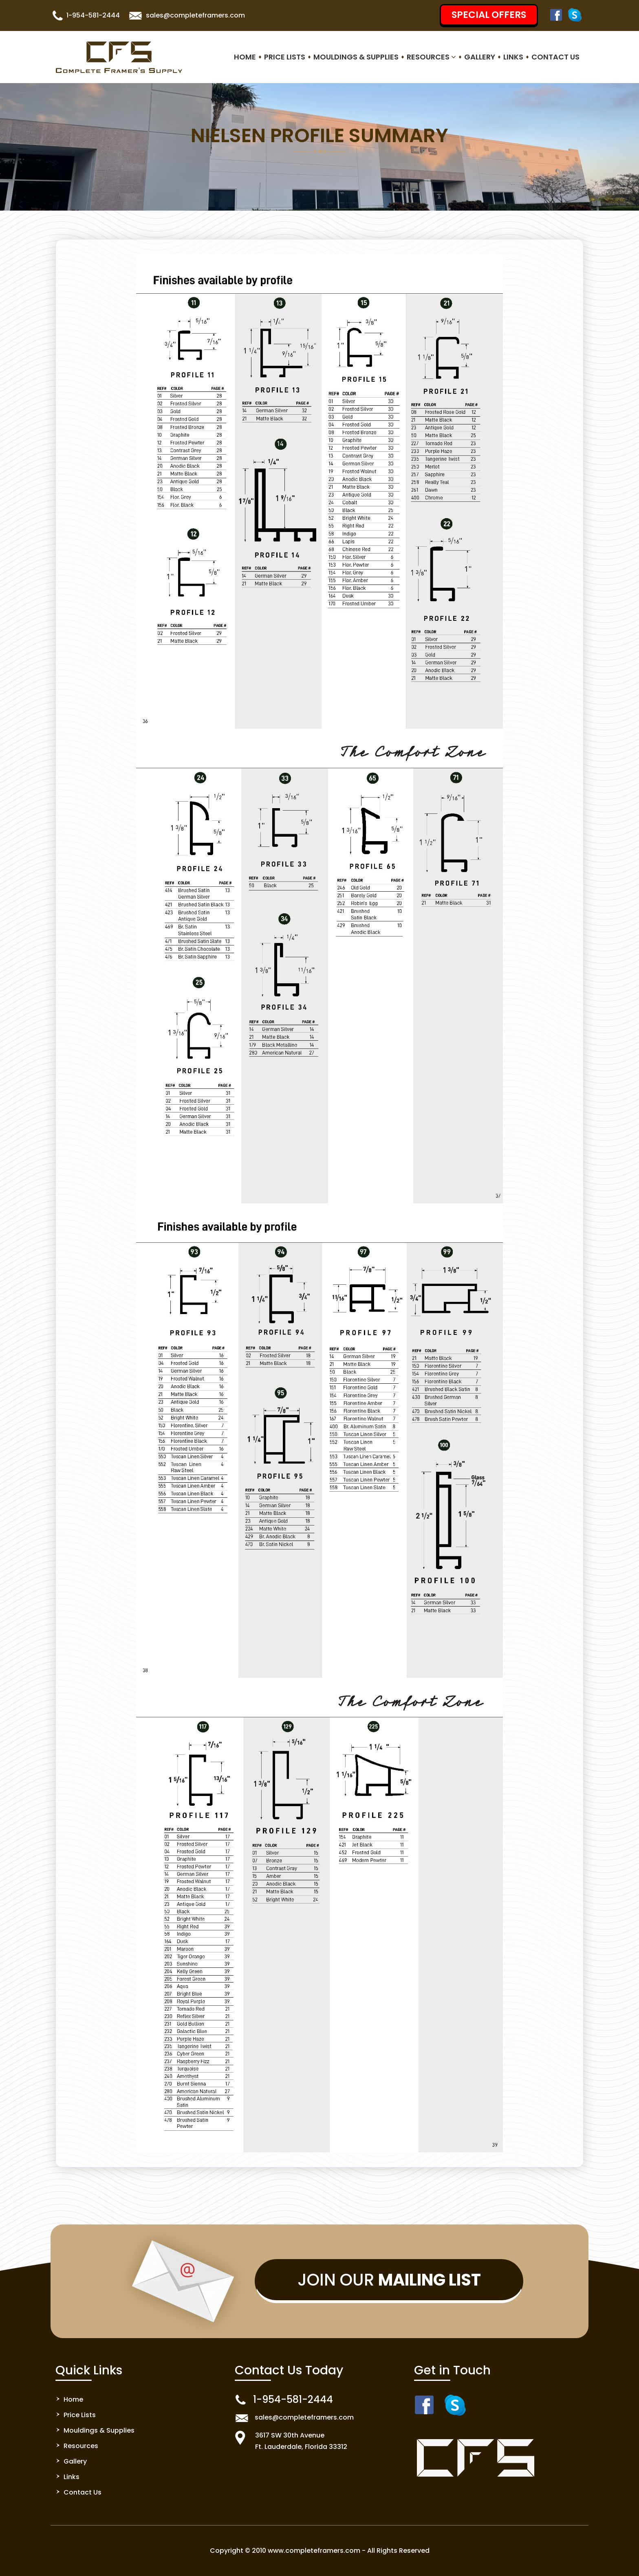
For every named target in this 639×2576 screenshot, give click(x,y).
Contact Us (555, 57)
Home (245, 57)
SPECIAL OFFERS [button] (489, 14)
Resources (431, 57)
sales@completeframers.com (195, 15)
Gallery (479, 57)
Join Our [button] (389, 2279)
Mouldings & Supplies (356, 57)
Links (513, 57)
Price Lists (284, 57)
